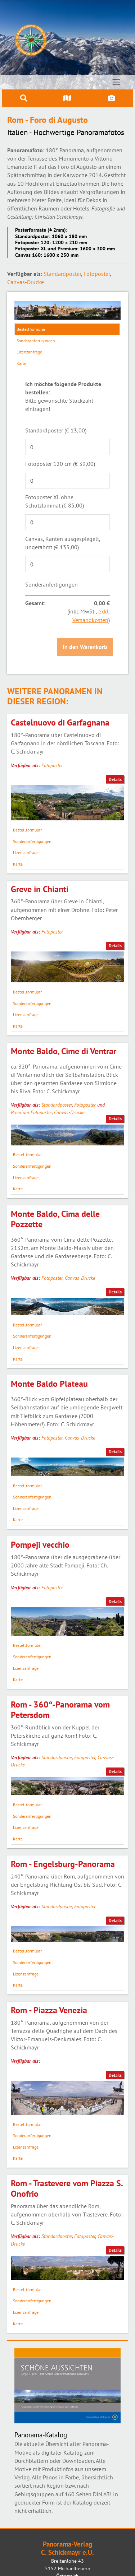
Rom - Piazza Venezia (49, 2010)
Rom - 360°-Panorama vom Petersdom (60, 1709)
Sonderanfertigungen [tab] (36, 340)
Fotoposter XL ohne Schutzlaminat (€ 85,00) (54, 501)
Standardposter (62, 273)
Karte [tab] (21, 363)
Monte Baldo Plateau (49, 1383)
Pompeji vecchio (40, 1544)
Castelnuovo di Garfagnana (60, 722)
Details (115, 779)
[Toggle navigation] (116, 82)
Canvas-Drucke (25, 282)
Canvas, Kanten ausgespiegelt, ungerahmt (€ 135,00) (62, 543)
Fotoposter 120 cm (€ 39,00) (60, 463)
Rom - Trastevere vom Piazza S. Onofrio (66, 2188)
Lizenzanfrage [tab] (29, 352)
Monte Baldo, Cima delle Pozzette (55, 1219)
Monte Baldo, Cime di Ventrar (63, 1051)
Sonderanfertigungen (51, 584)
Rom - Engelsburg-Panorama (63, 1864)
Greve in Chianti (39, 889)
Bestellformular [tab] (31, 329)
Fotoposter (97, 273)
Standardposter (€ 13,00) (55, 430)
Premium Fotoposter (31, 1112)
